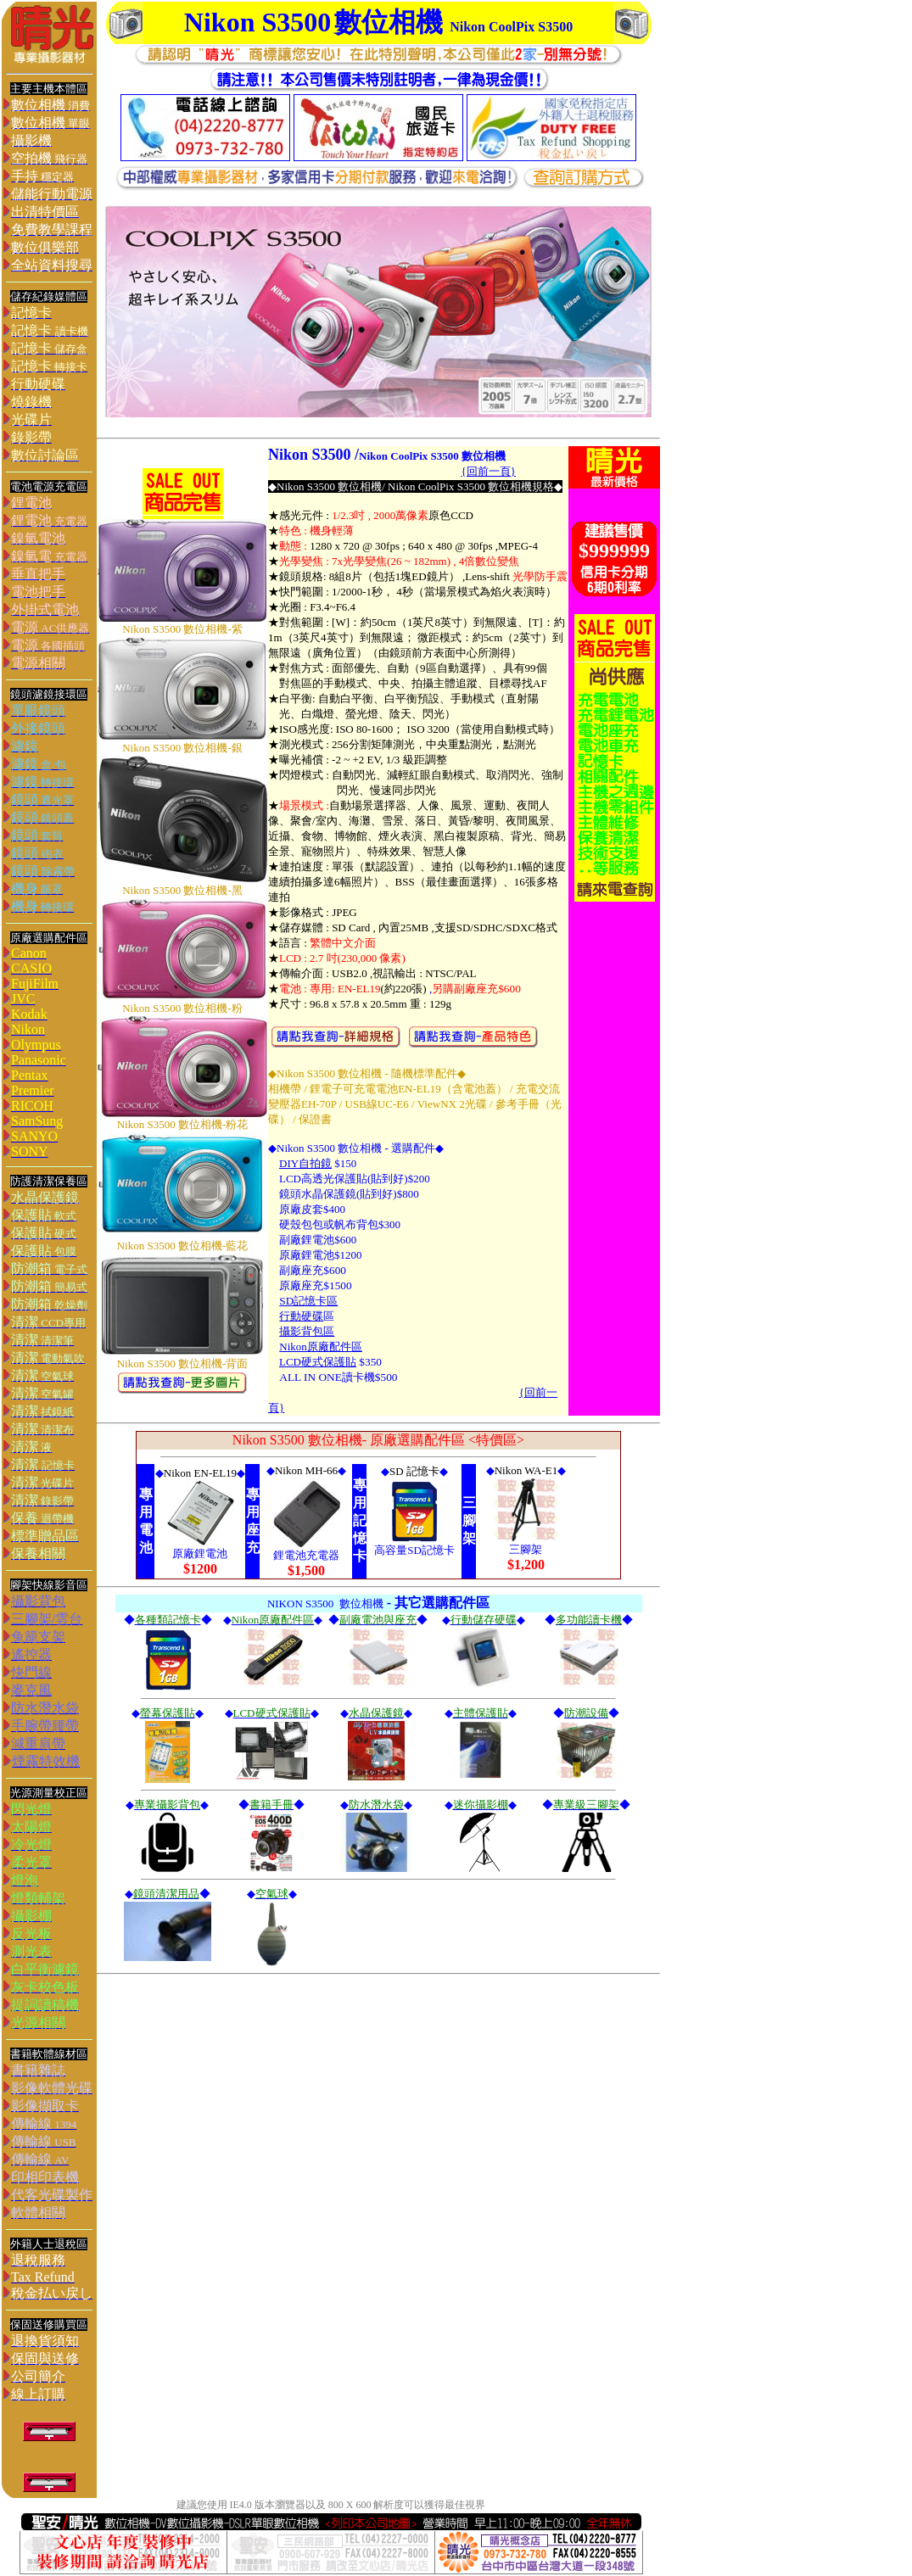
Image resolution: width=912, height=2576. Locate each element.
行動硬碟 (301, 1316)
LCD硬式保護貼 (317, 1361)
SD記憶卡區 (308, 1300)
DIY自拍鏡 (305, 1163)
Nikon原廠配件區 (320, 1346)
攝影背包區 (306, 1331)
